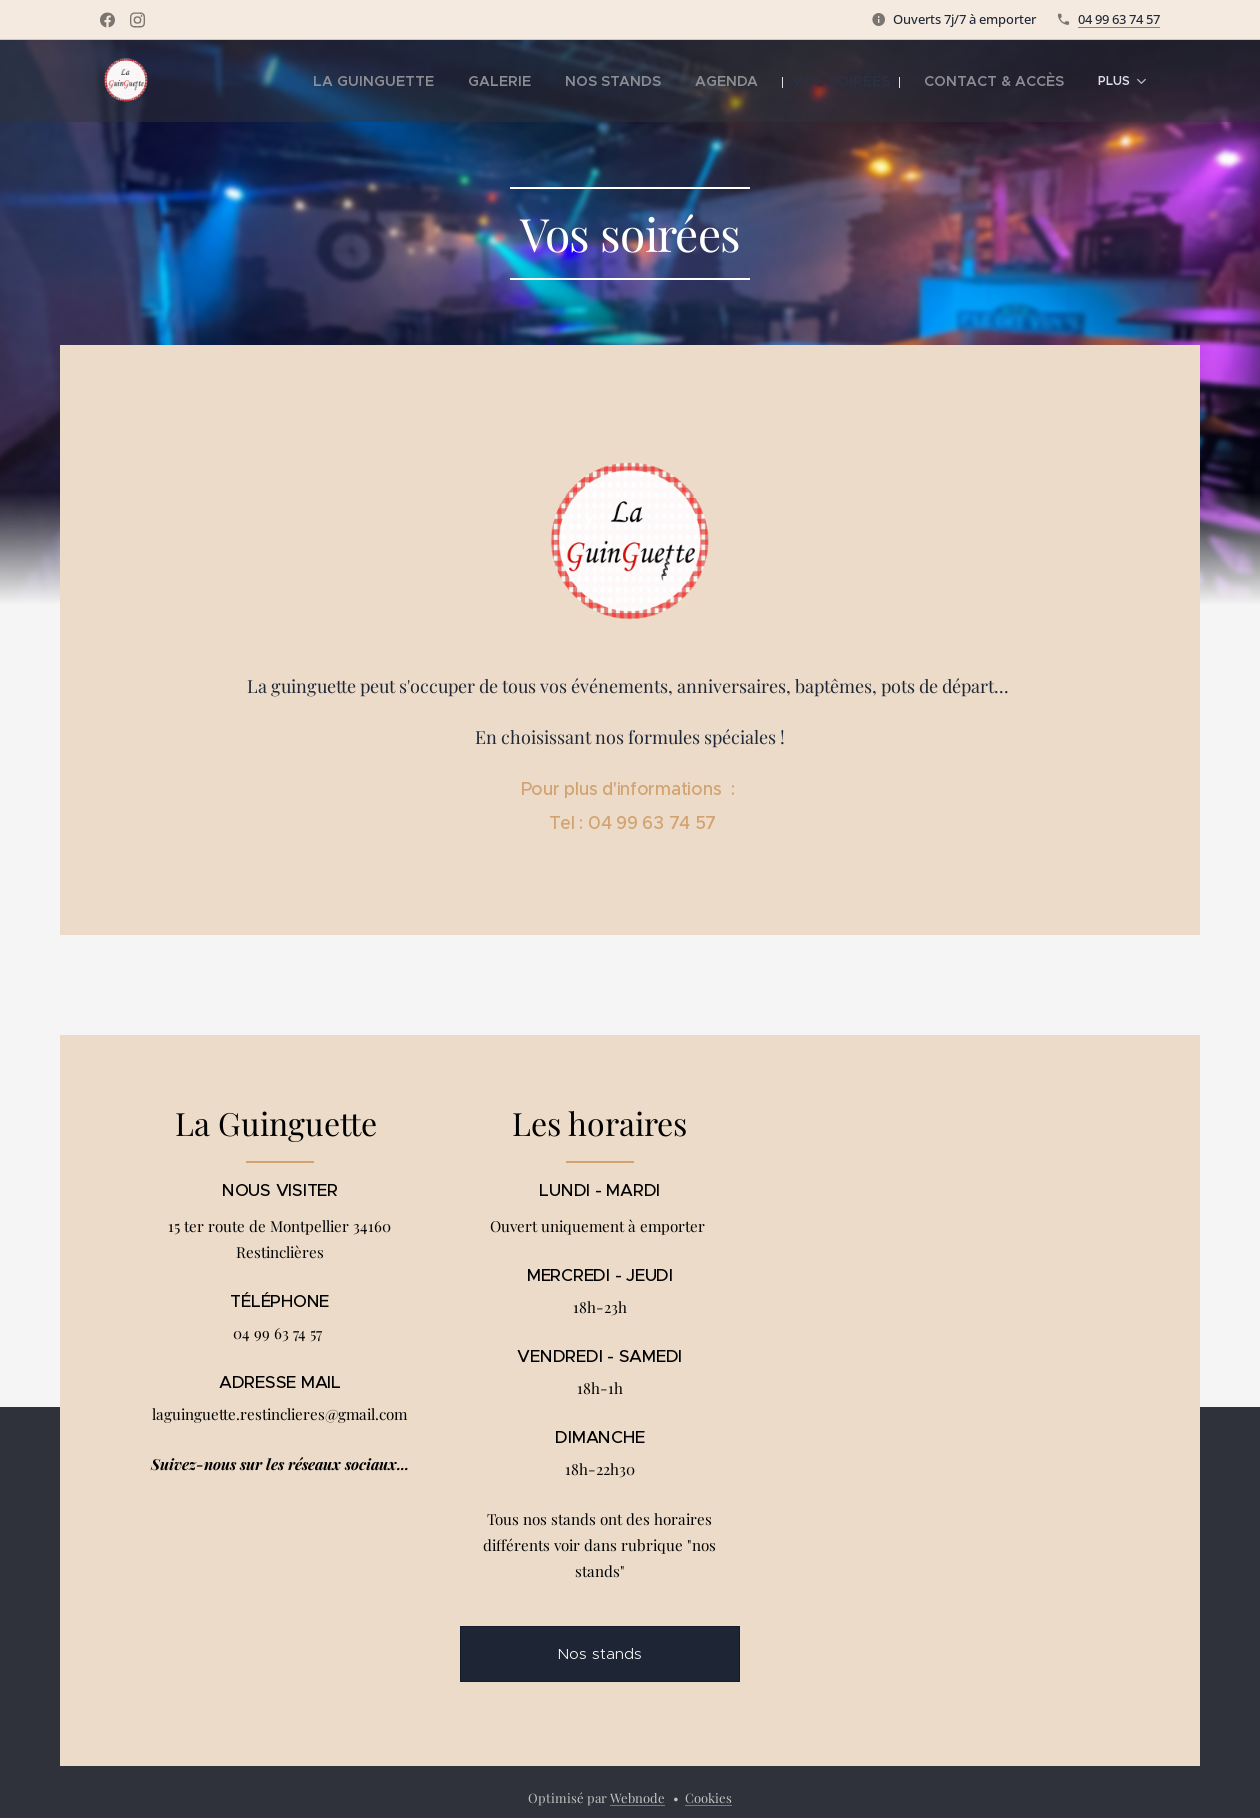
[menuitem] (390, 81)
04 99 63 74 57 (1119, 19)
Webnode (637, 1797)
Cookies (708, 1797)
